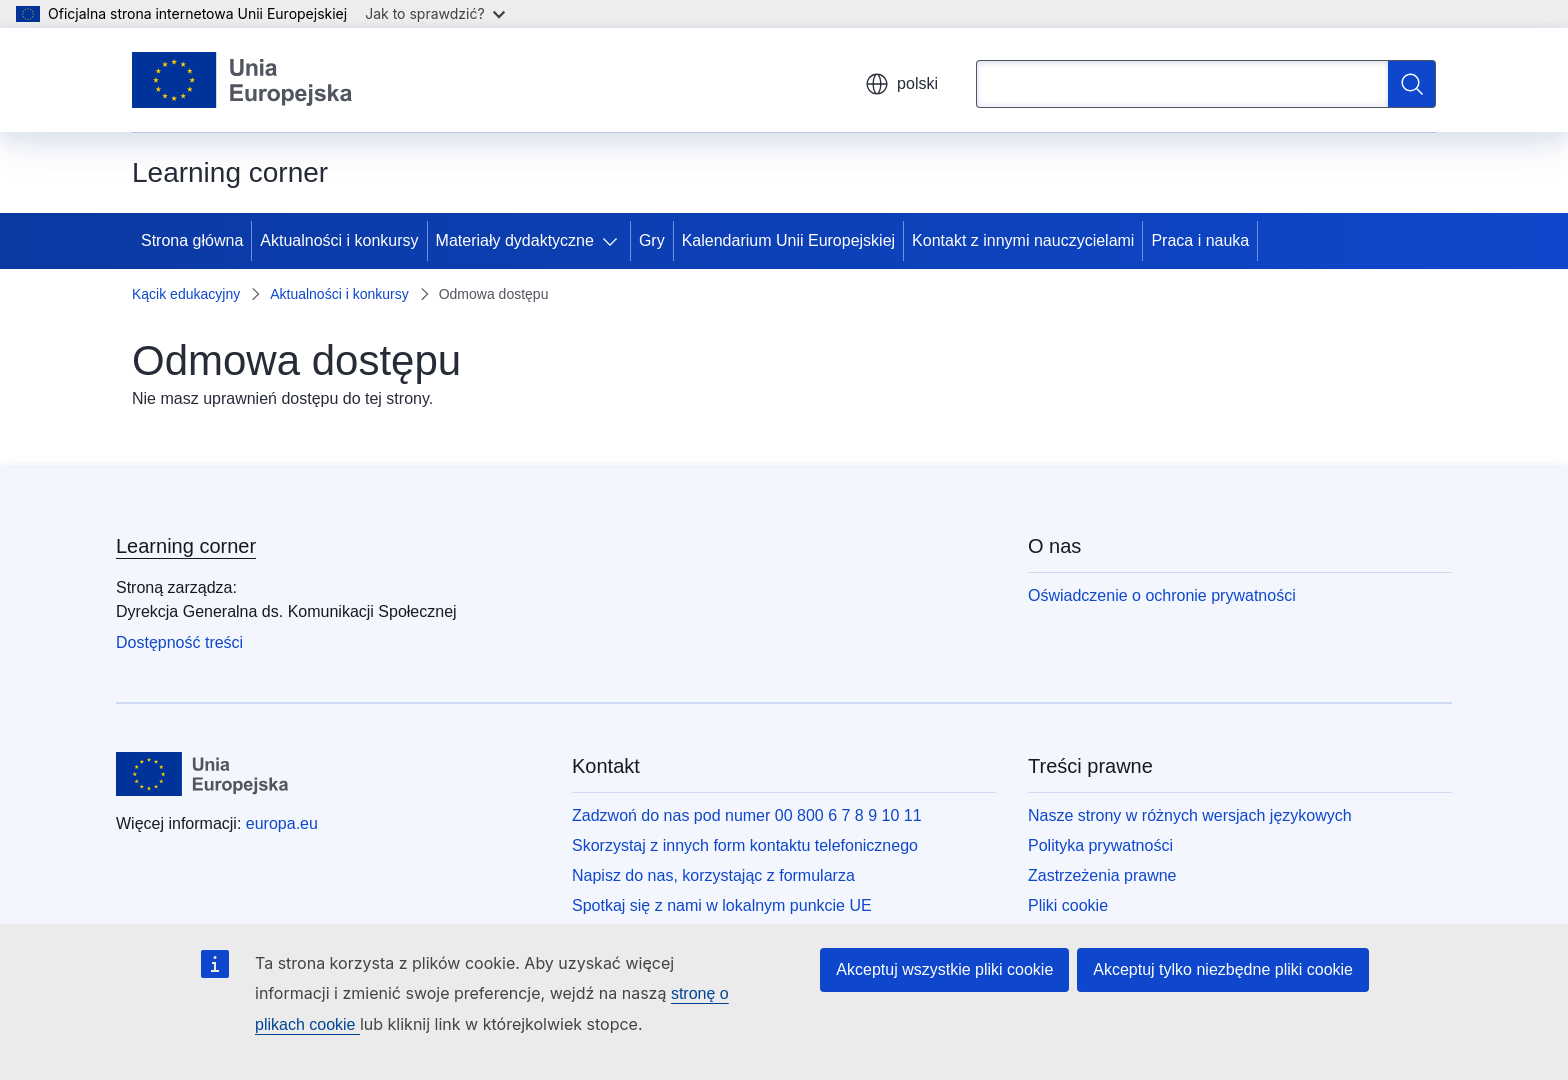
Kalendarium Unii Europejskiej (788, 240)
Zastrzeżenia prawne (1102, 875)
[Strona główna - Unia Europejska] (242, 80)
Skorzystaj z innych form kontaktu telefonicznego (745, 845)
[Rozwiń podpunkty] (614, 241)
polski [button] (901, 84)
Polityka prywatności (1100, 845)
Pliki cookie (1068, 905)
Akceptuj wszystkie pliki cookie (944, 969)
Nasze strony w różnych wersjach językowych (1190, 815)
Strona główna (192, 240)
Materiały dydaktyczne (515, 240)
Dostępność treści (179, 642)
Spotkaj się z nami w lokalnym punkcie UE (722, 905)
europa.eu (282, 823)
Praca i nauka (1200, 240)
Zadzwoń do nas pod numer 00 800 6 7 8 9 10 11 (747, 815)
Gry (652, 240)
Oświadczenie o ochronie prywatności (1162, 595)
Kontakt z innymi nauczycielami (1023, 240)
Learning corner (186, 546)
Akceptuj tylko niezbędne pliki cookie (1223, 969)
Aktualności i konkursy (339, 240)
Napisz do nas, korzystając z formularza (713, 875)
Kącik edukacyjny (186, 294)
